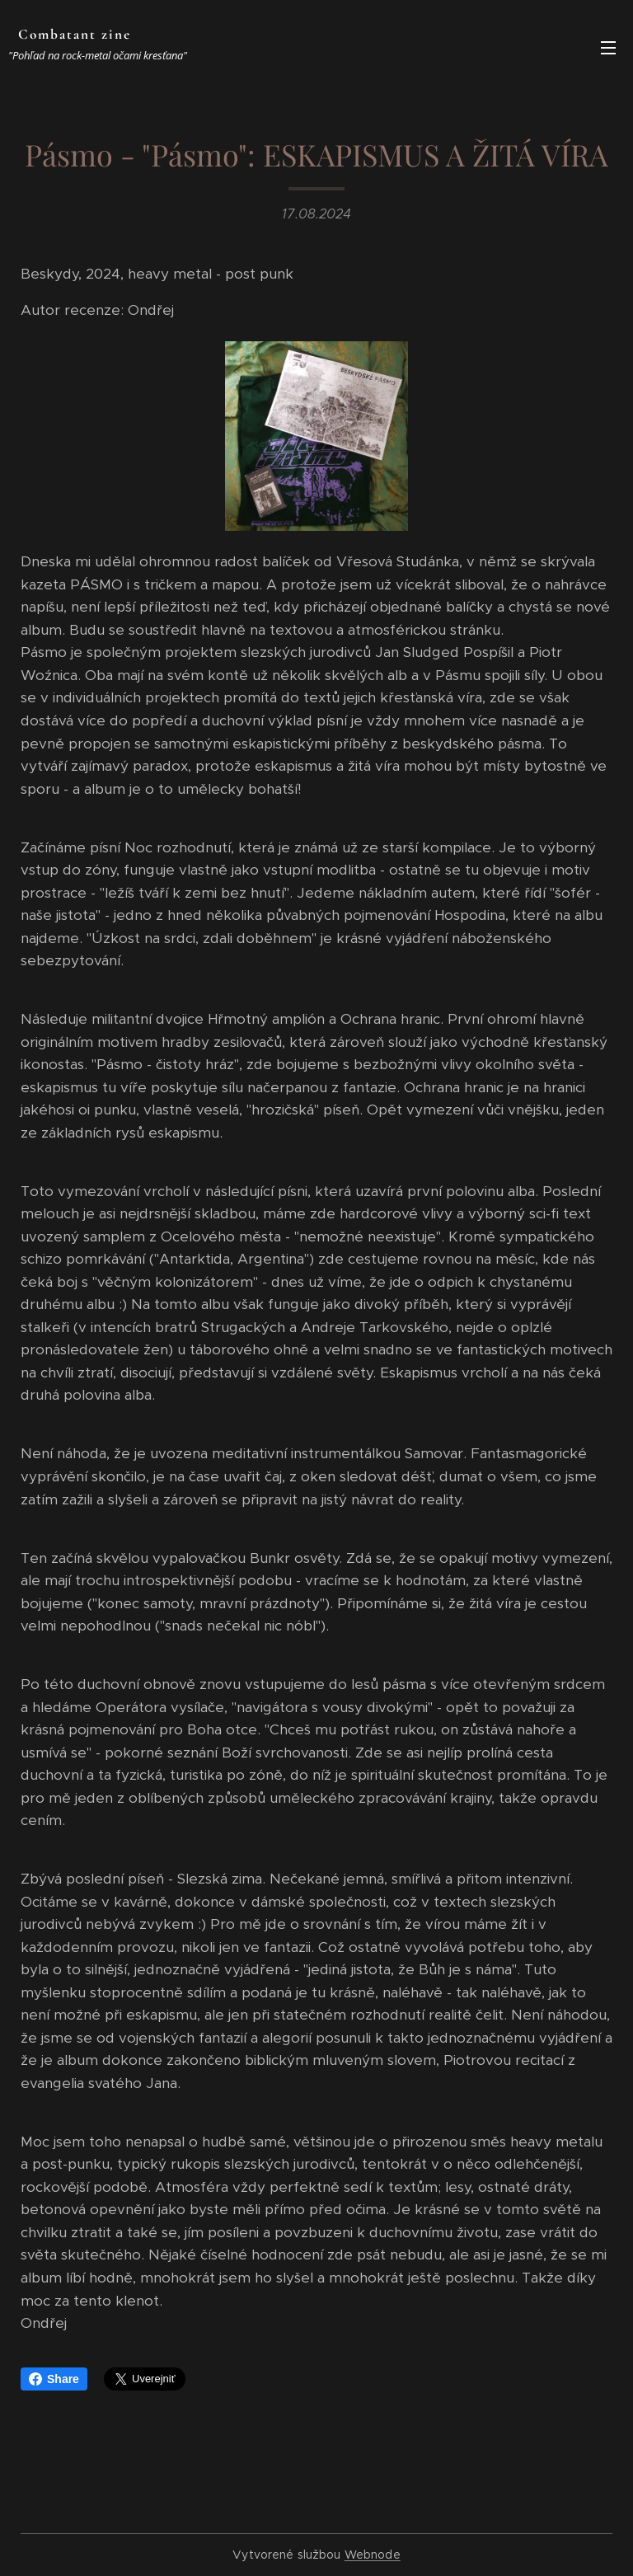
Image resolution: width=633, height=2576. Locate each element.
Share (54, 2379)
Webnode (373, 2554)
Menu (608, 48)
